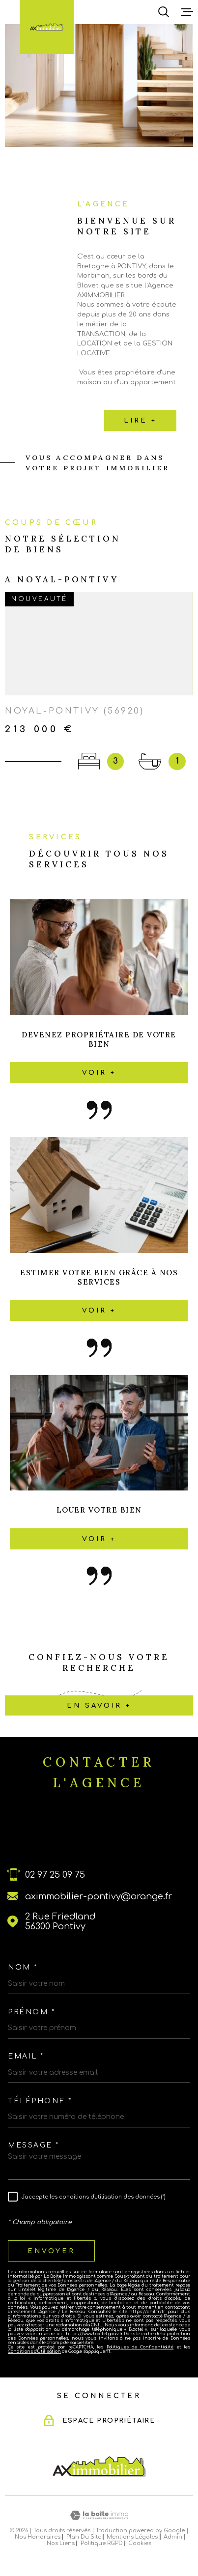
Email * (26, 2056)
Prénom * (31, 2012)
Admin (173, 2537)
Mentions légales (132, 2537)
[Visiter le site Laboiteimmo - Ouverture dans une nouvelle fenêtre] (99, 2515)
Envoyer (51, 2251)
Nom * (23, 1967)
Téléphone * (40, 2101)
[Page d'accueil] (46, 27)
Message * (33, 2145)
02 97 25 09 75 (55, 1875)
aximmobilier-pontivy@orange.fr (98, 1896)
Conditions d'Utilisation (34, 2351)
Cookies (139, 2543)
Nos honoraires (37, 2537)
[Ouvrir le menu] (187, 12)
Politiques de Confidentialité (140, 2347)
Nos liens (61, 2543)
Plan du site (83, 2537)
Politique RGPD (102, 2543)
